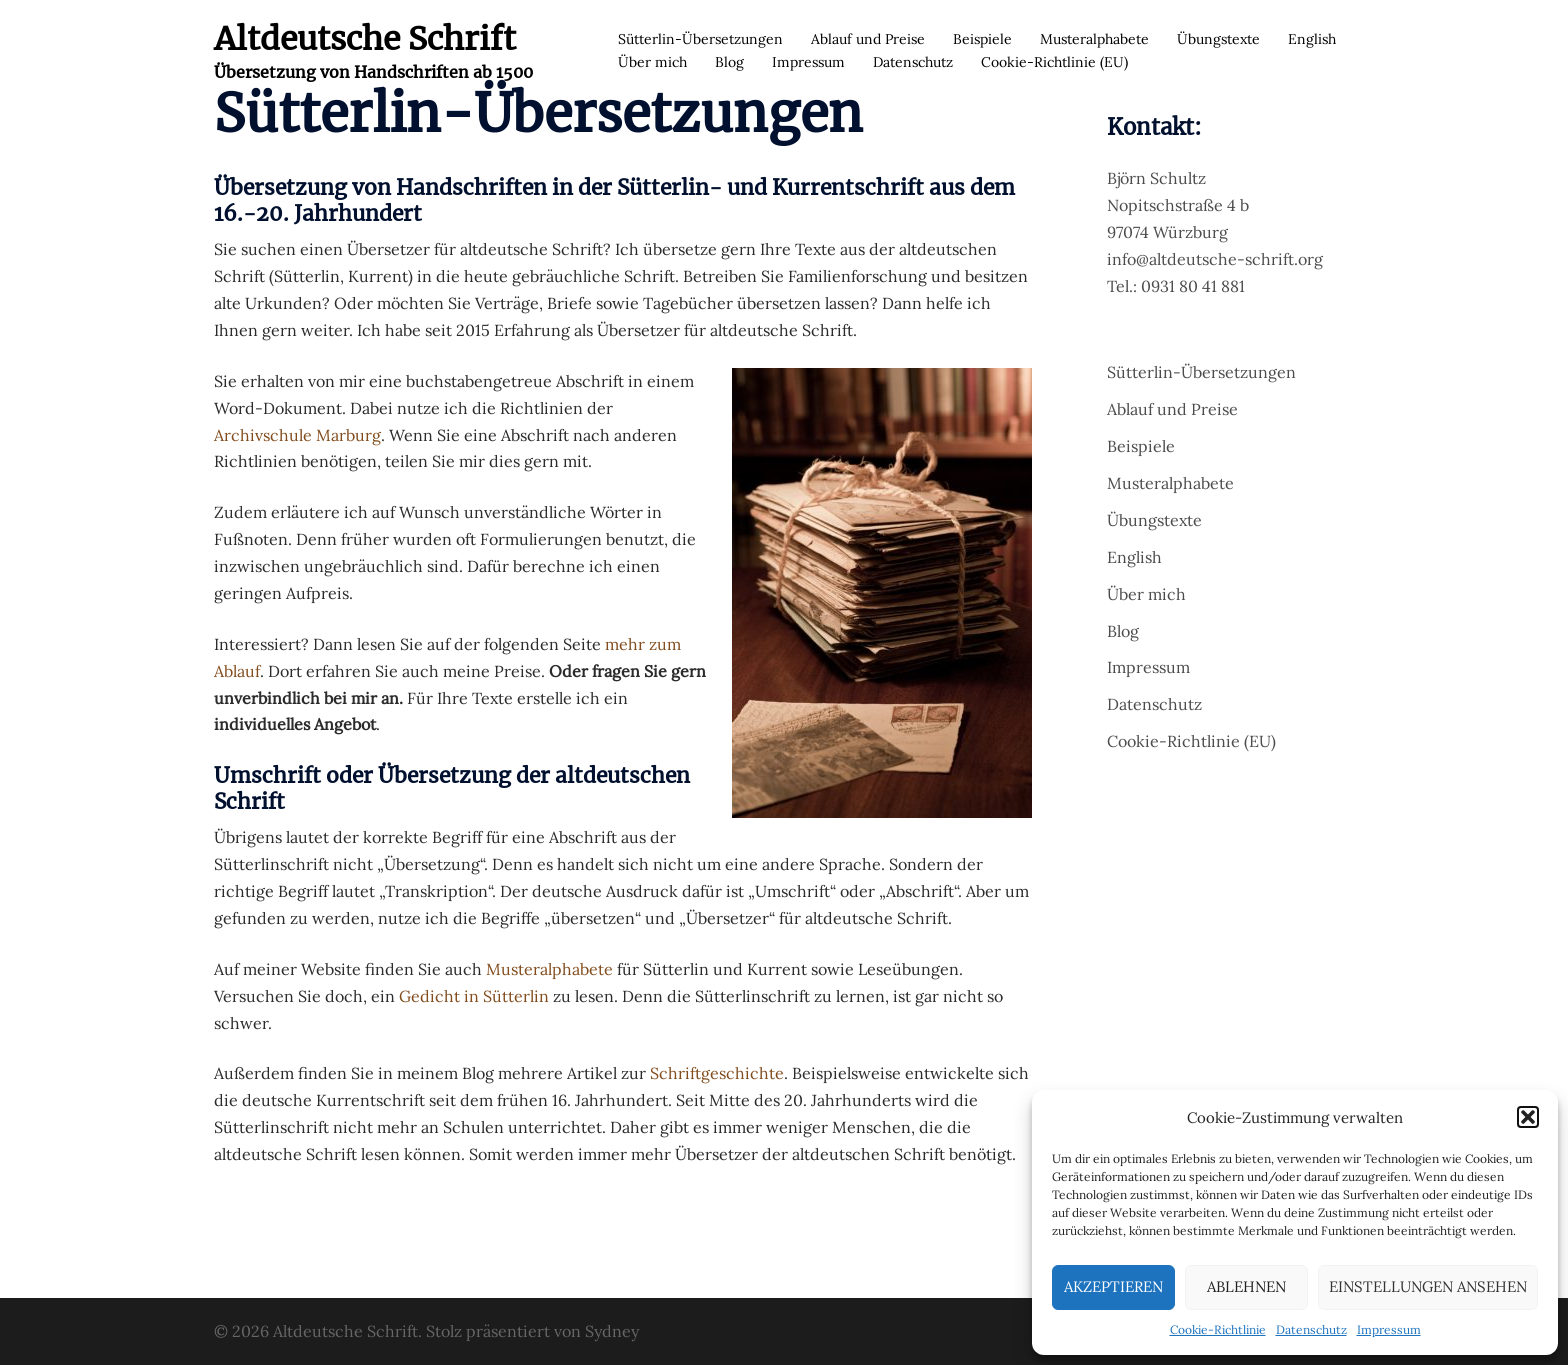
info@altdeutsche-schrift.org (1215, 259)
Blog (729, 62)
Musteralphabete (1094, 39)
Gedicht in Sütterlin (474, 996)
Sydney (612, 1331)
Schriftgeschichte (717, 1073)
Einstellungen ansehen (1428, 1286)
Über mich (652, 62)
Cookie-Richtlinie (1218, 1329)
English (1312, 39)
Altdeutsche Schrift (365, 39)
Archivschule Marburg (297, 435)
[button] (1528, 1117)
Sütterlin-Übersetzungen (700, 39)
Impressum (1389, 1329)
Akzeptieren (1113, 1286)
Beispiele (982, 39)
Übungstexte (1218, 39)
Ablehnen (1246, 1286)
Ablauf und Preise (868, 39)
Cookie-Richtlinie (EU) (1054, 62)
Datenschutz (1311, 1329)
